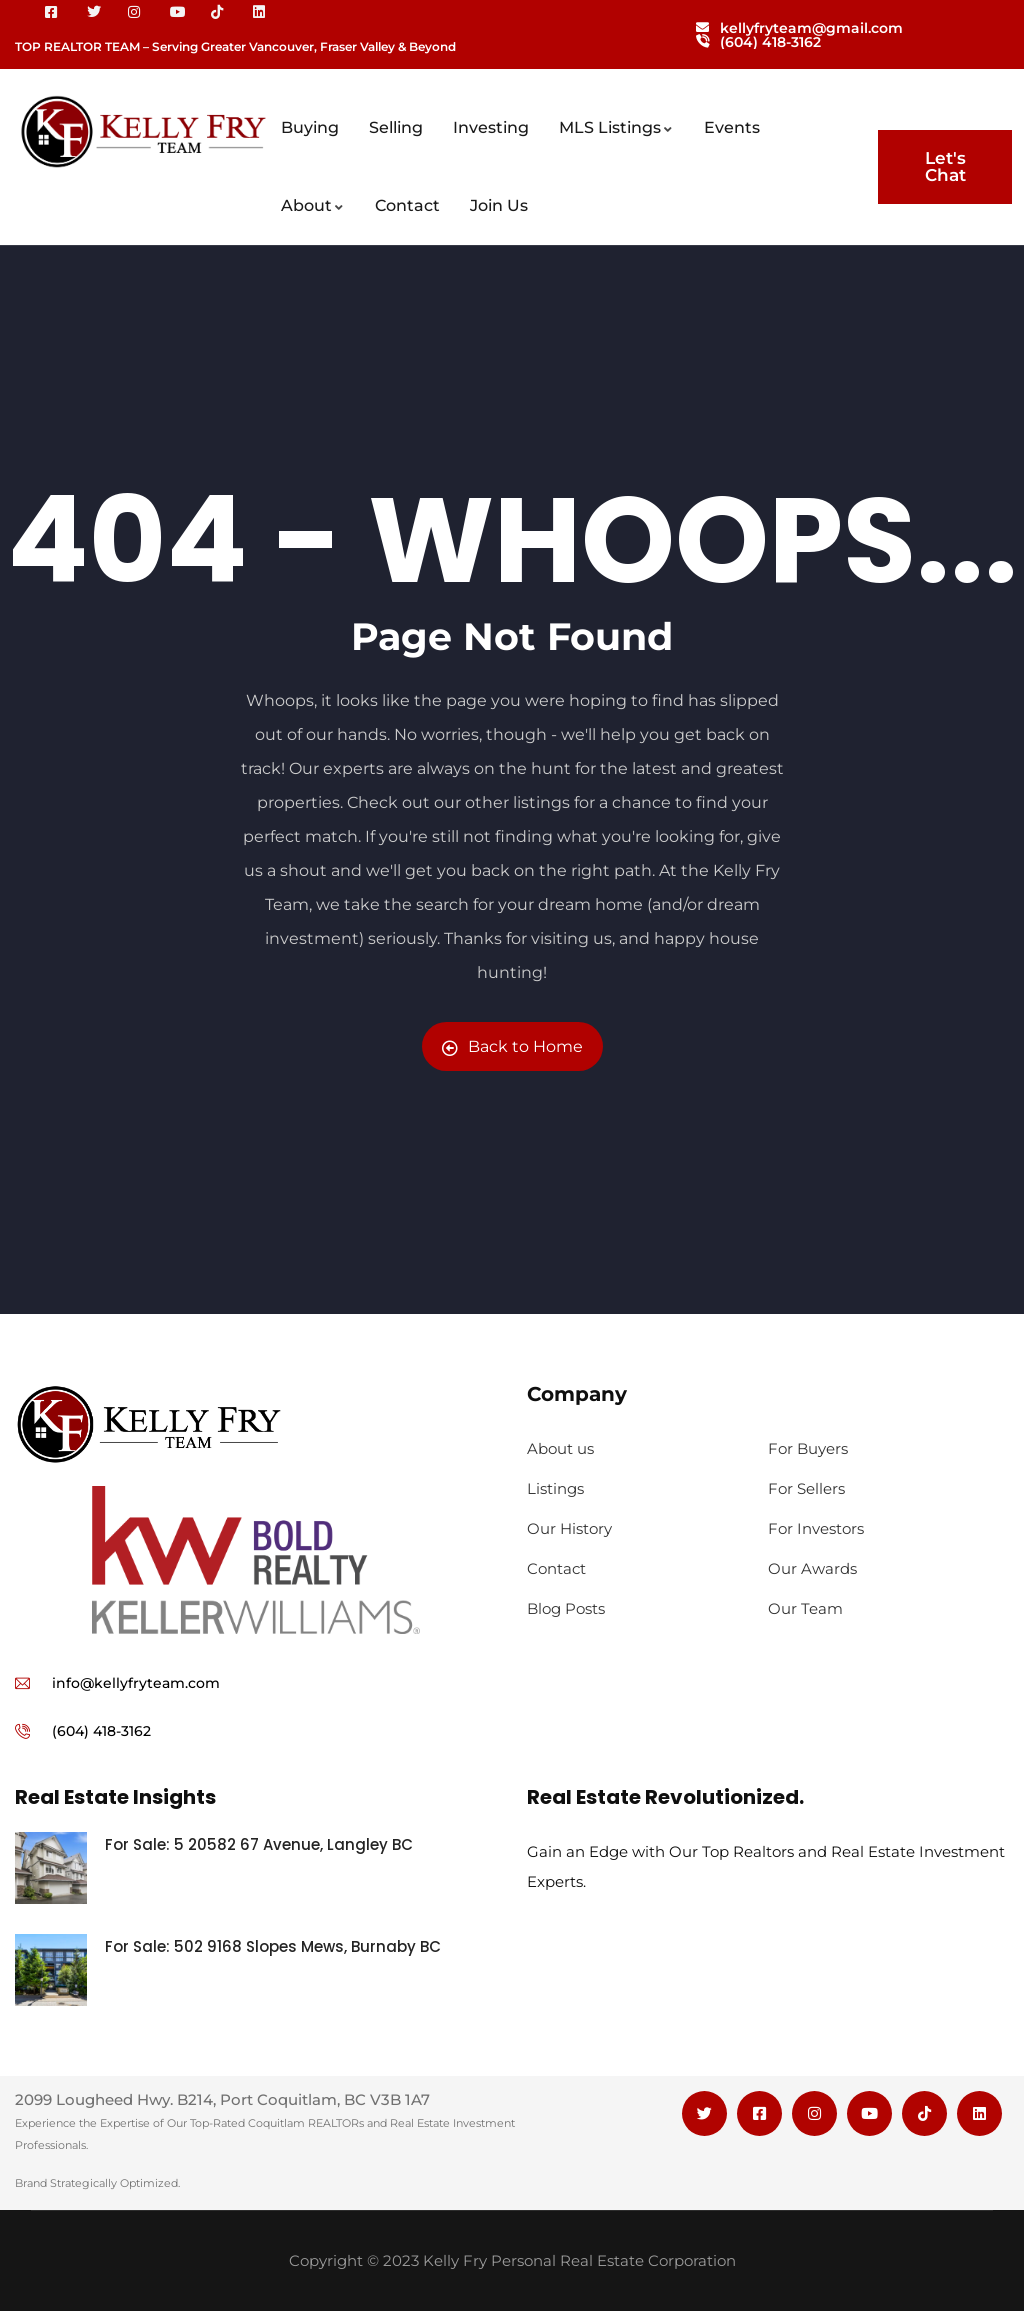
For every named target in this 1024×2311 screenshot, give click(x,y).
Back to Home (512, 1046)
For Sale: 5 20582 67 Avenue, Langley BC (259, 1844)
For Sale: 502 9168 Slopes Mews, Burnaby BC (275, 1946)
